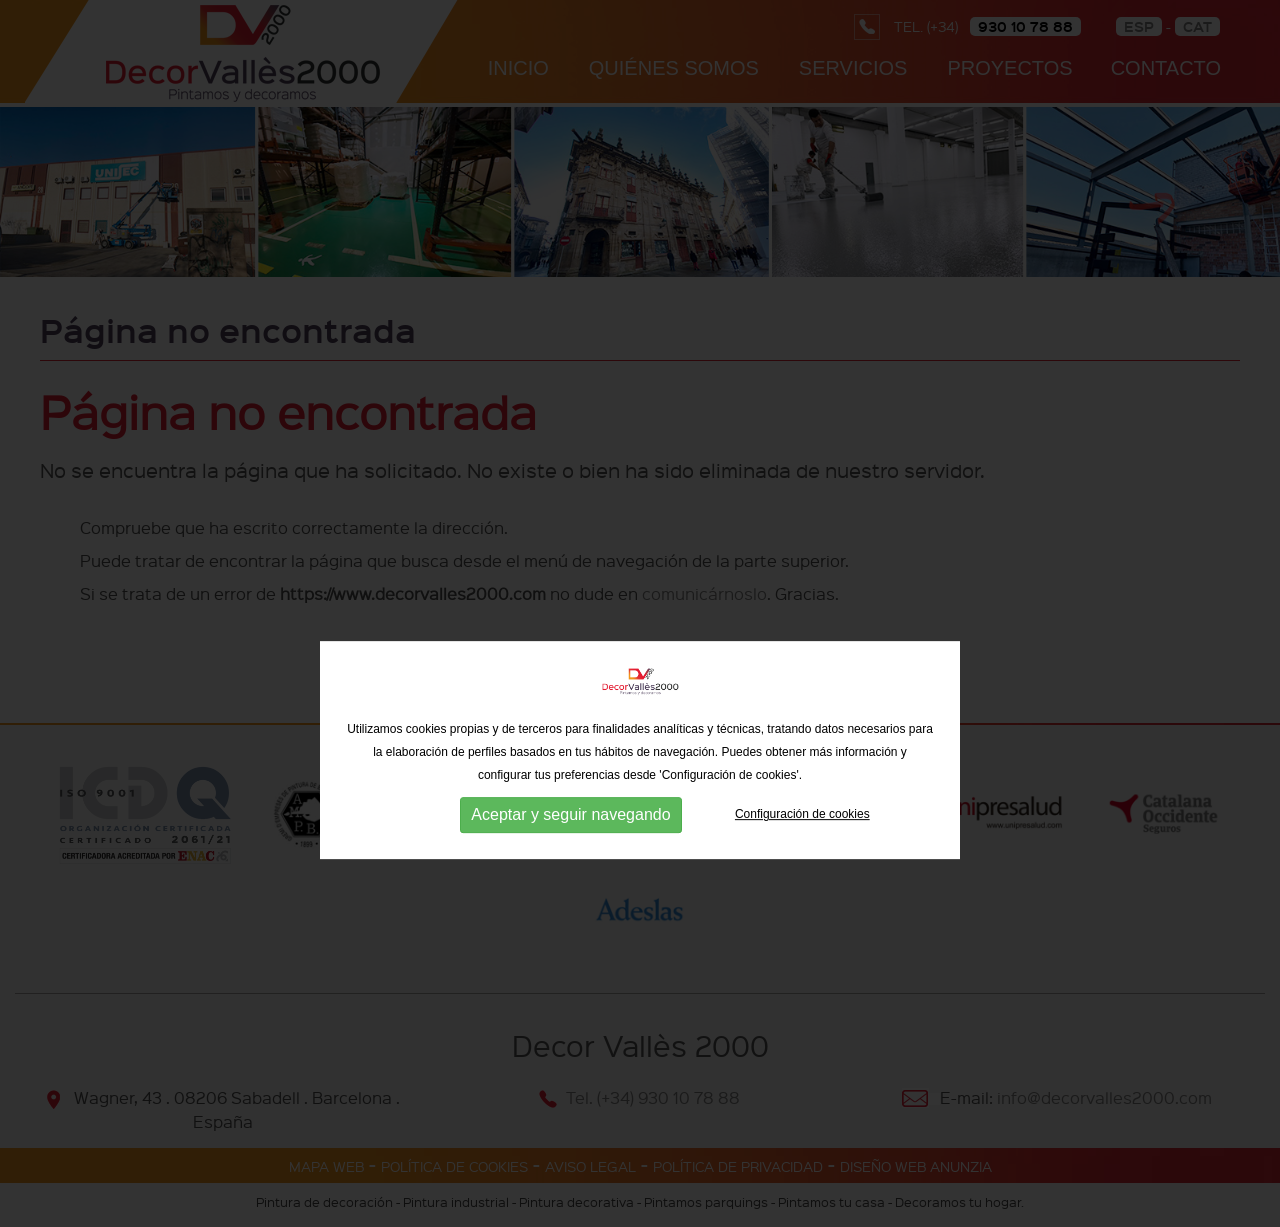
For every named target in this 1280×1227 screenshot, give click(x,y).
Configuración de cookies (802, 857)
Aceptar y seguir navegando (570, 857)
